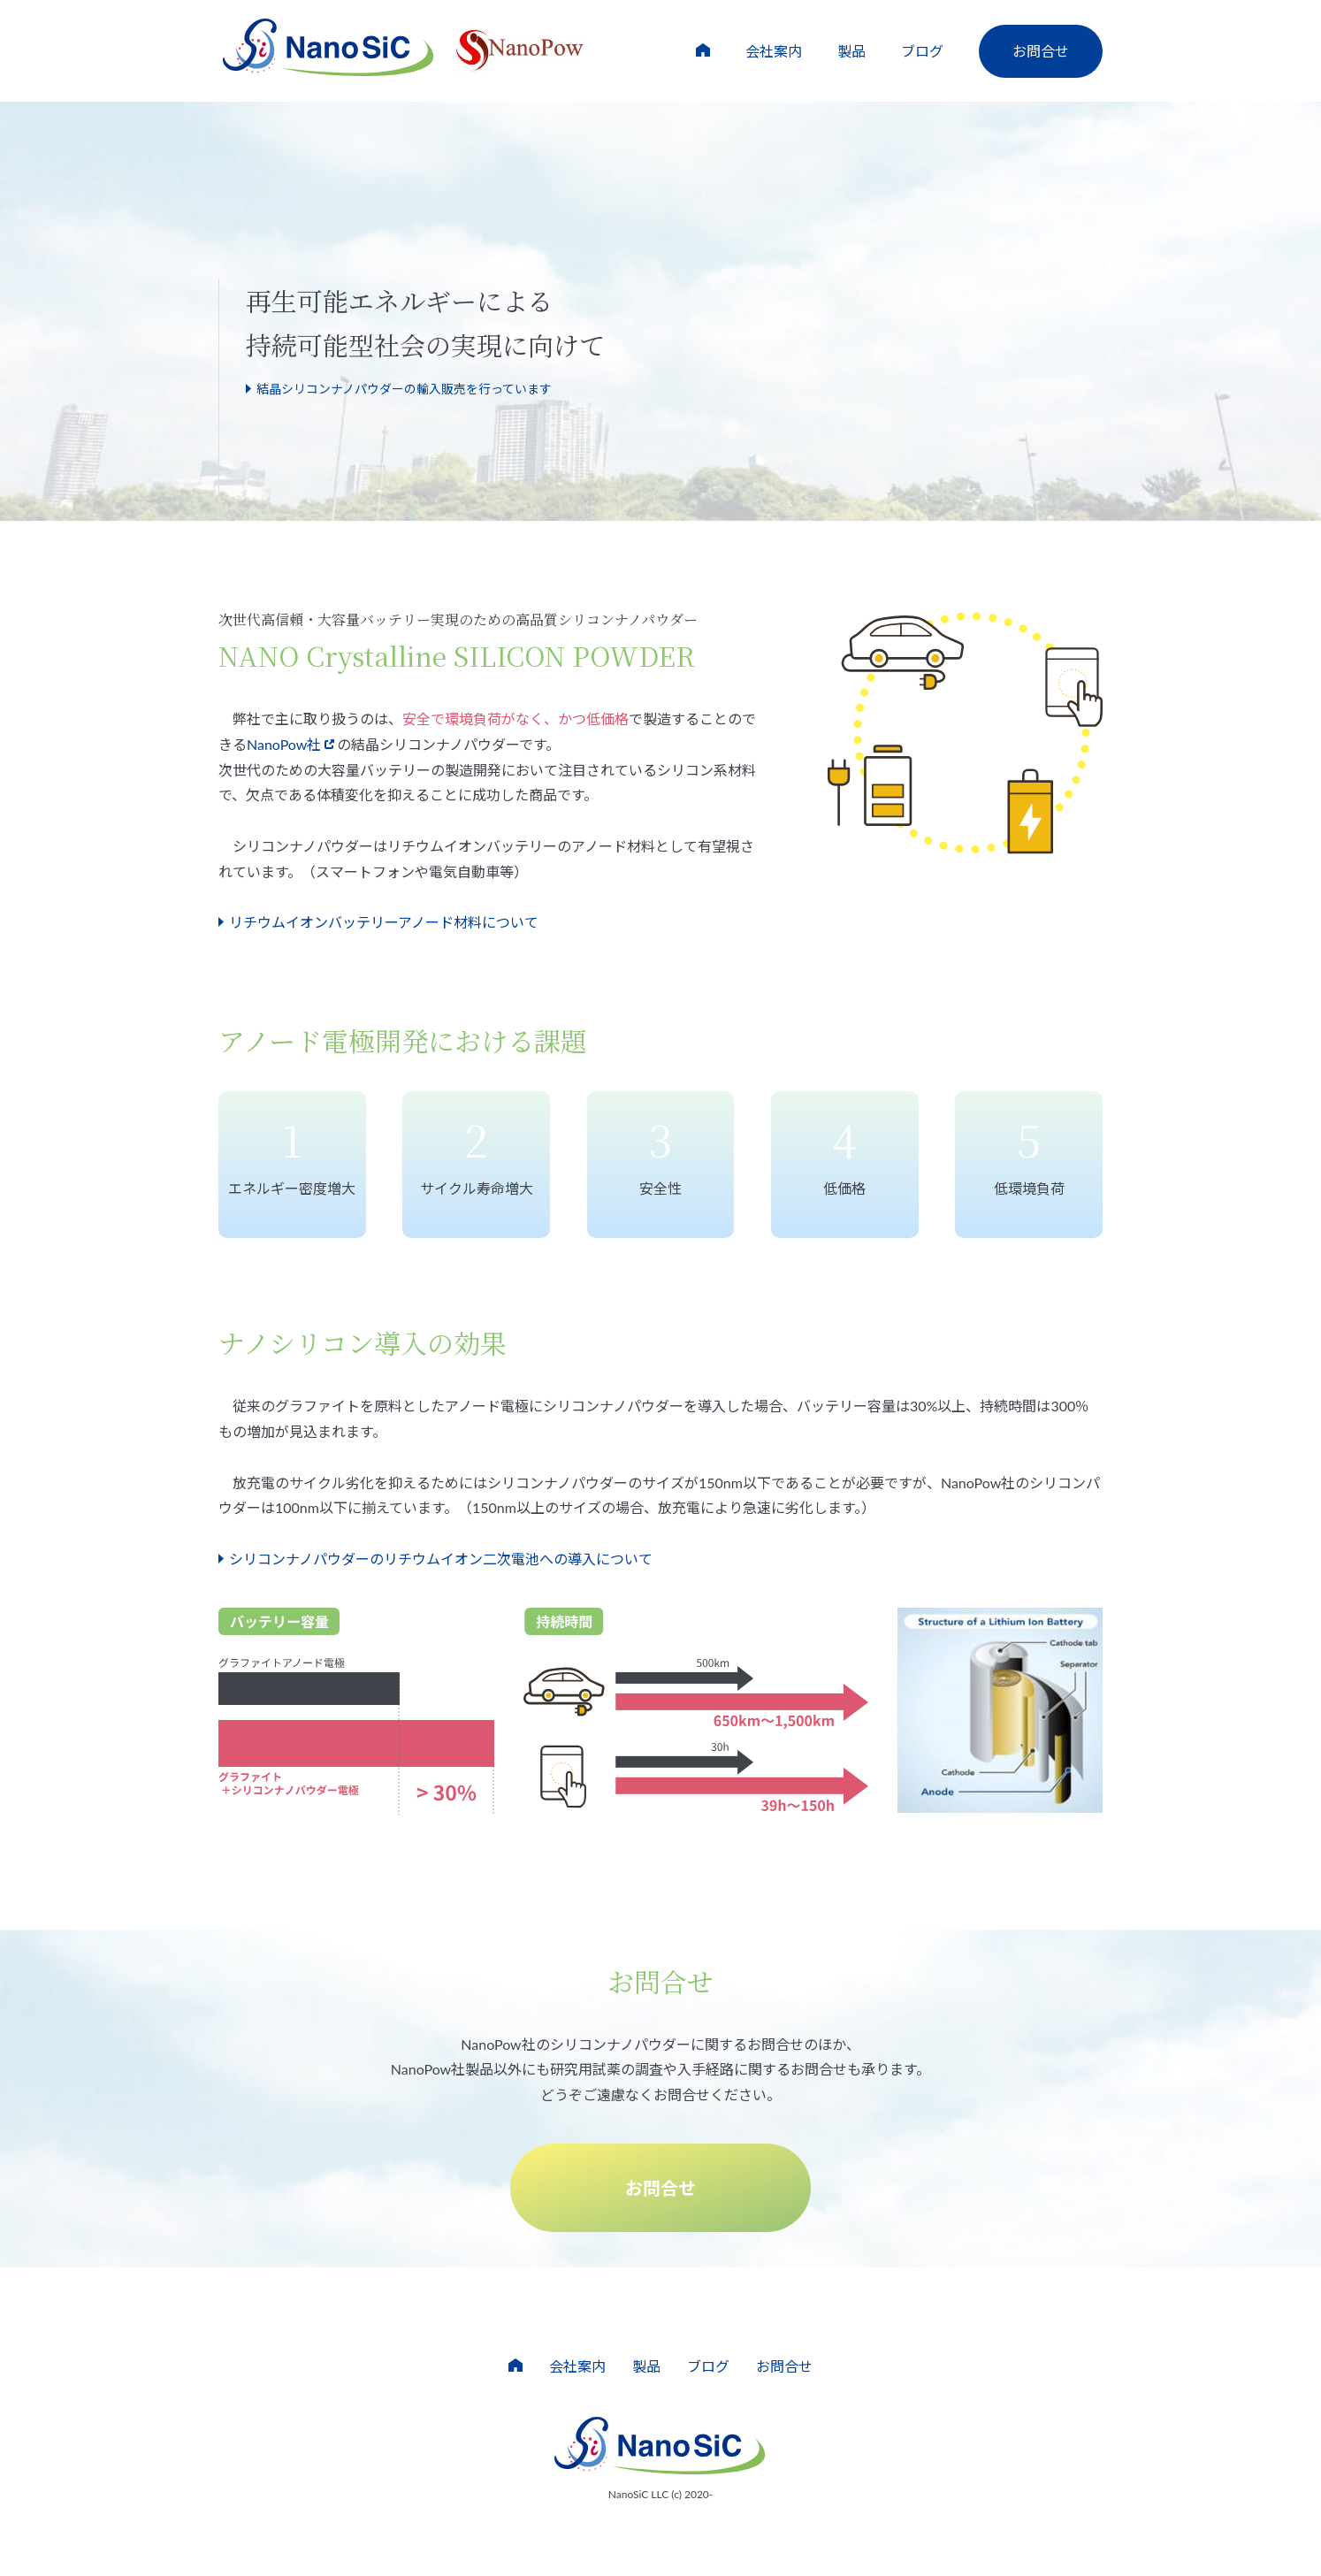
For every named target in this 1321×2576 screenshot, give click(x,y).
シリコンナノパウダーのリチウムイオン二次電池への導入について (441, 1558)
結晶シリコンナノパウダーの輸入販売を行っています (404, 388)
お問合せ (1040, 50)
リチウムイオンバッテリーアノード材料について (383, 921)
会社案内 (773, 50)
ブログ (922, 50)
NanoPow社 (284, 744)
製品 (851, 50)
